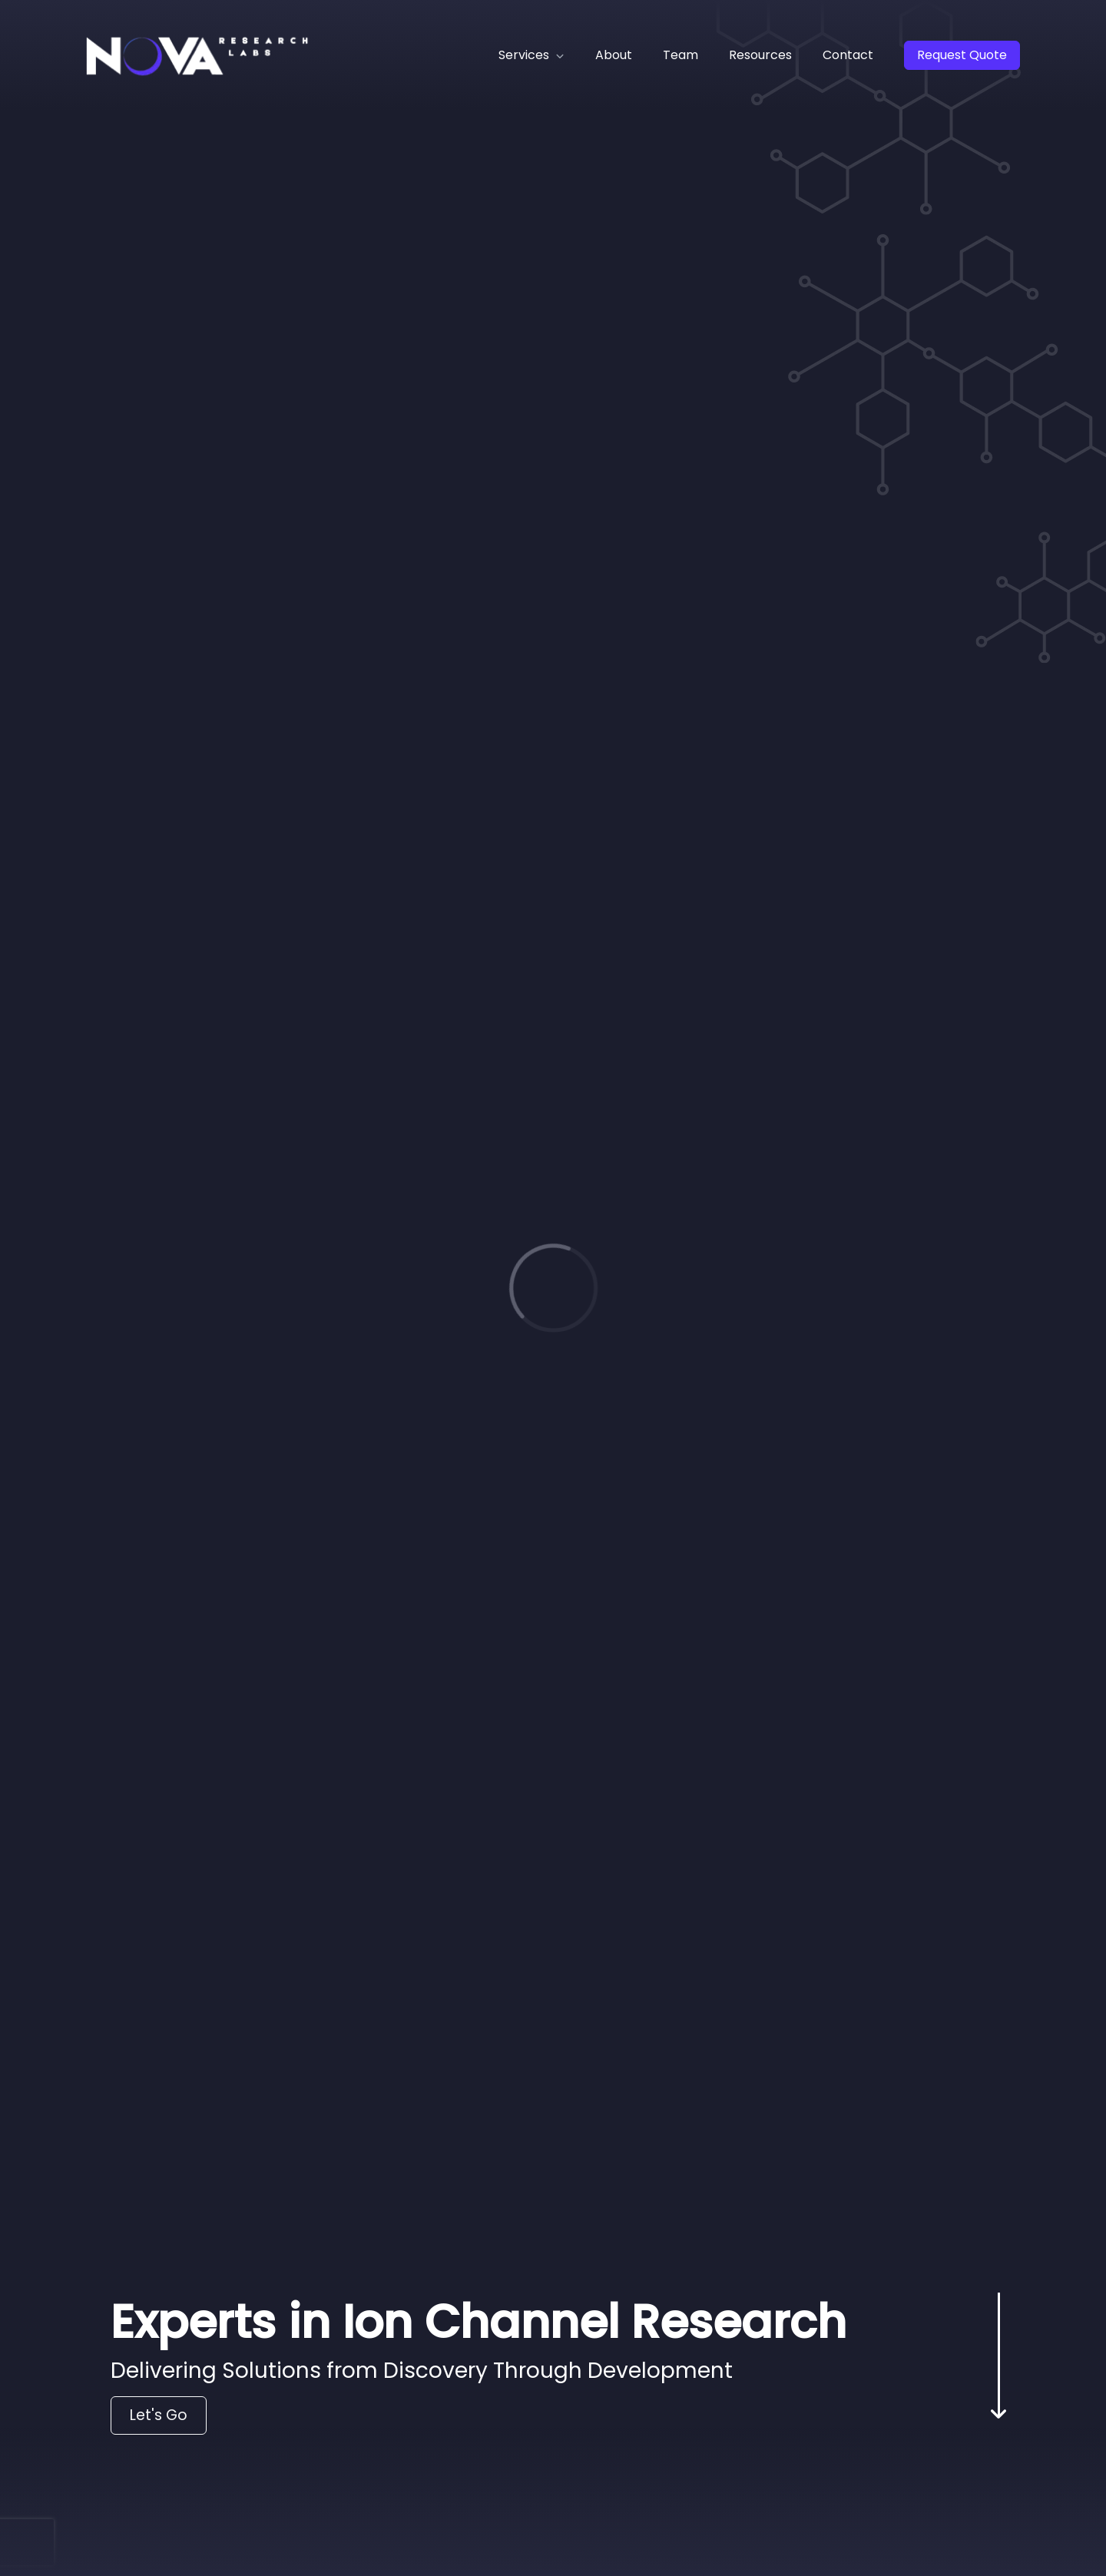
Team (680, 55)
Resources (760, 55)
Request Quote (962, 55)
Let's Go (158, 2415)
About (613, 55)
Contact (848, 55)
